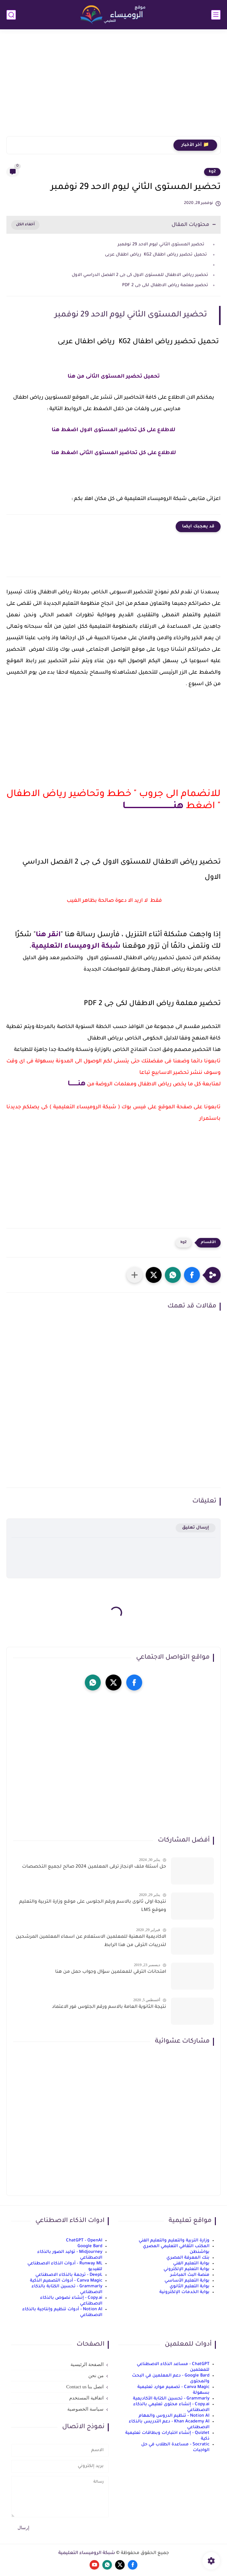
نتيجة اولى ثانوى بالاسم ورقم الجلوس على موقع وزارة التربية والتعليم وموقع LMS (92, 1906)
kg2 (212, 172)
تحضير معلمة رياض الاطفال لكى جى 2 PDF (165, 285)
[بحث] (11, 15)
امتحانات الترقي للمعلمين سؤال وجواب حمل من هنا (110, 1972)
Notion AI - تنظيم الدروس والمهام (174, 2415)
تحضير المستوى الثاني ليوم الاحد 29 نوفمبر (162, 244)
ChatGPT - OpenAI (84, 2240)
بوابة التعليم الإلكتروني (186, 2269)
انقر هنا (48, 935)
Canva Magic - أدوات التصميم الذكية (66, 2280)
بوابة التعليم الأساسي (187, 2280)
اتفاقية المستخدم (86, 2397)
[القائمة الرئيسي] (216, 15)
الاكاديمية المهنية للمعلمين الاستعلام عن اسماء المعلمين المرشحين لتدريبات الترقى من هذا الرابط (91, 1941)
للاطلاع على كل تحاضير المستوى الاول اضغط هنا (113, 430)
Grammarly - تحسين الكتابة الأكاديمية (171, 2398)
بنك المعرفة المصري (187, 2257)
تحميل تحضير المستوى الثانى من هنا (114, 377)
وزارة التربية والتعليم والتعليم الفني (174, 2240)
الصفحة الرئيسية (87, 2364)
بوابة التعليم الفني (191, 2263)
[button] (192, 1275)
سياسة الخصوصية (85, 2409)
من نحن (96, 2375)
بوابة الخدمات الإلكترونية (184, 2292)
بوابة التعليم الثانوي (189, 2286)
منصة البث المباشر (189, 2275)
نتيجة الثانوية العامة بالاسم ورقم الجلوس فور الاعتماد (109, 2007)
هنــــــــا (77, 1084)
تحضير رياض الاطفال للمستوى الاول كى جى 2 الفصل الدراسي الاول (140, 275)
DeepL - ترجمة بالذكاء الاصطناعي (68, 2275)
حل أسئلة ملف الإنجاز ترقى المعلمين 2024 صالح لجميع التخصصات (94, 1867)
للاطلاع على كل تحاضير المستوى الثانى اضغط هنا (113, 453)
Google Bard (89, 2246)
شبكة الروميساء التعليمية (76, 947)
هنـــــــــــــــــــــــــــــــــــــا (153, 806)
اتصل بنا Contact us (85, 2386)
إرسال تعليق (195, 1527)
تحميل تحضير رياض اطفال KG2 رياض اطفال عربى (156, 254)
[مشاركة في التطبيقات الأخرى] (135, 1275)
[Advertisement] (113, 86)
